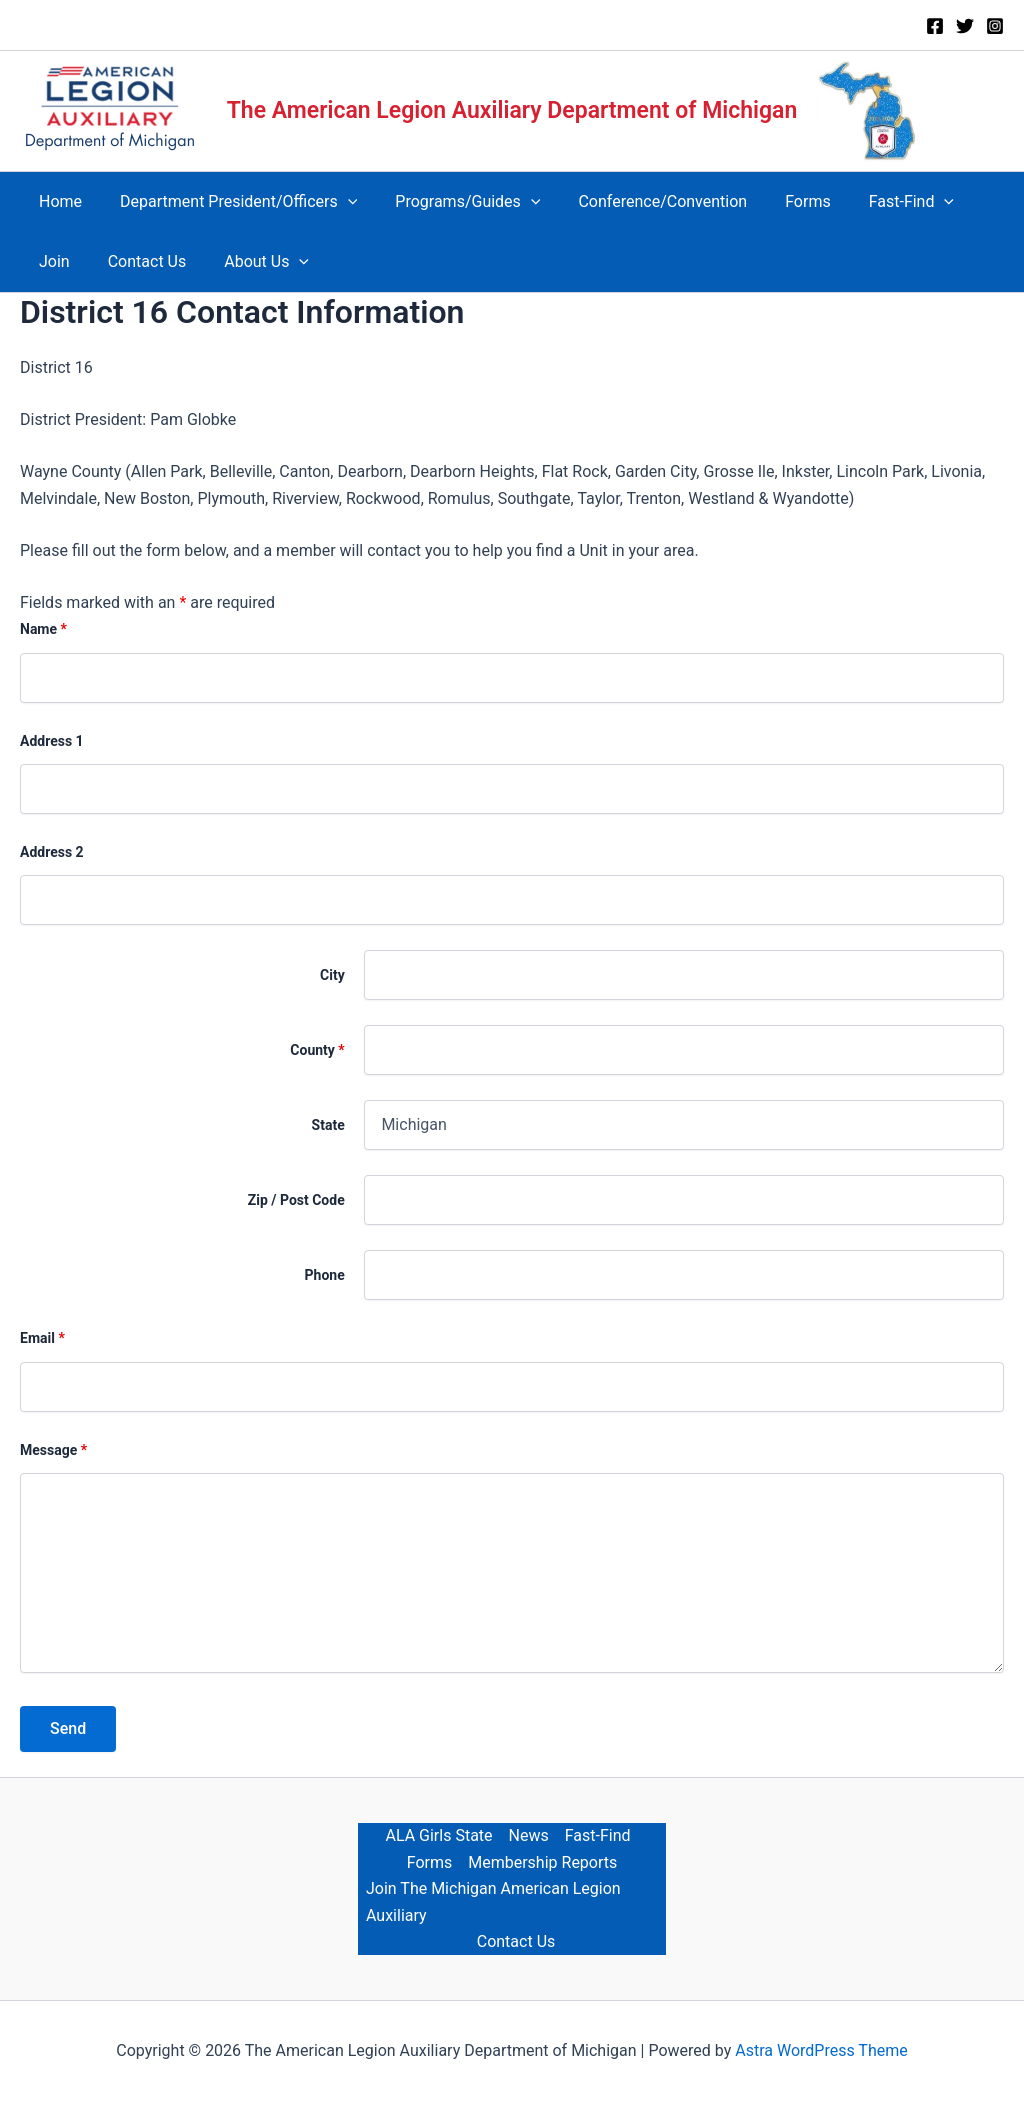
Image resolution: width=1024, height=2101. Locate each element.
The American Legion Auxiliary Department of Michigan (512, 110)
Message (53, 1450)
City (332, 975)
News (529, 1835)
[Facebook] (935, 26)
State (328, 1125)
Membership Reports (542, 1862)
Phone (325, 1275)
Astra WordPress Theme (821, 2050)
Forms (430, 1862)
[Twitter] (965, 26)
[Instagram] (995, 26)
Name (43, 629)
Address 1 (52, 741)
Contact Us (516, 1941)
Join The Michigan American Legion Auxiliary (493, 1901)
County (317, 1050)
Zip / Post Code (296, 1200)
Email (42, 1338)
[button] (339, 202)
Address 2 (52, 852)
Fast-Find (598, 1835)
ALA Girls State (438, 1835)
